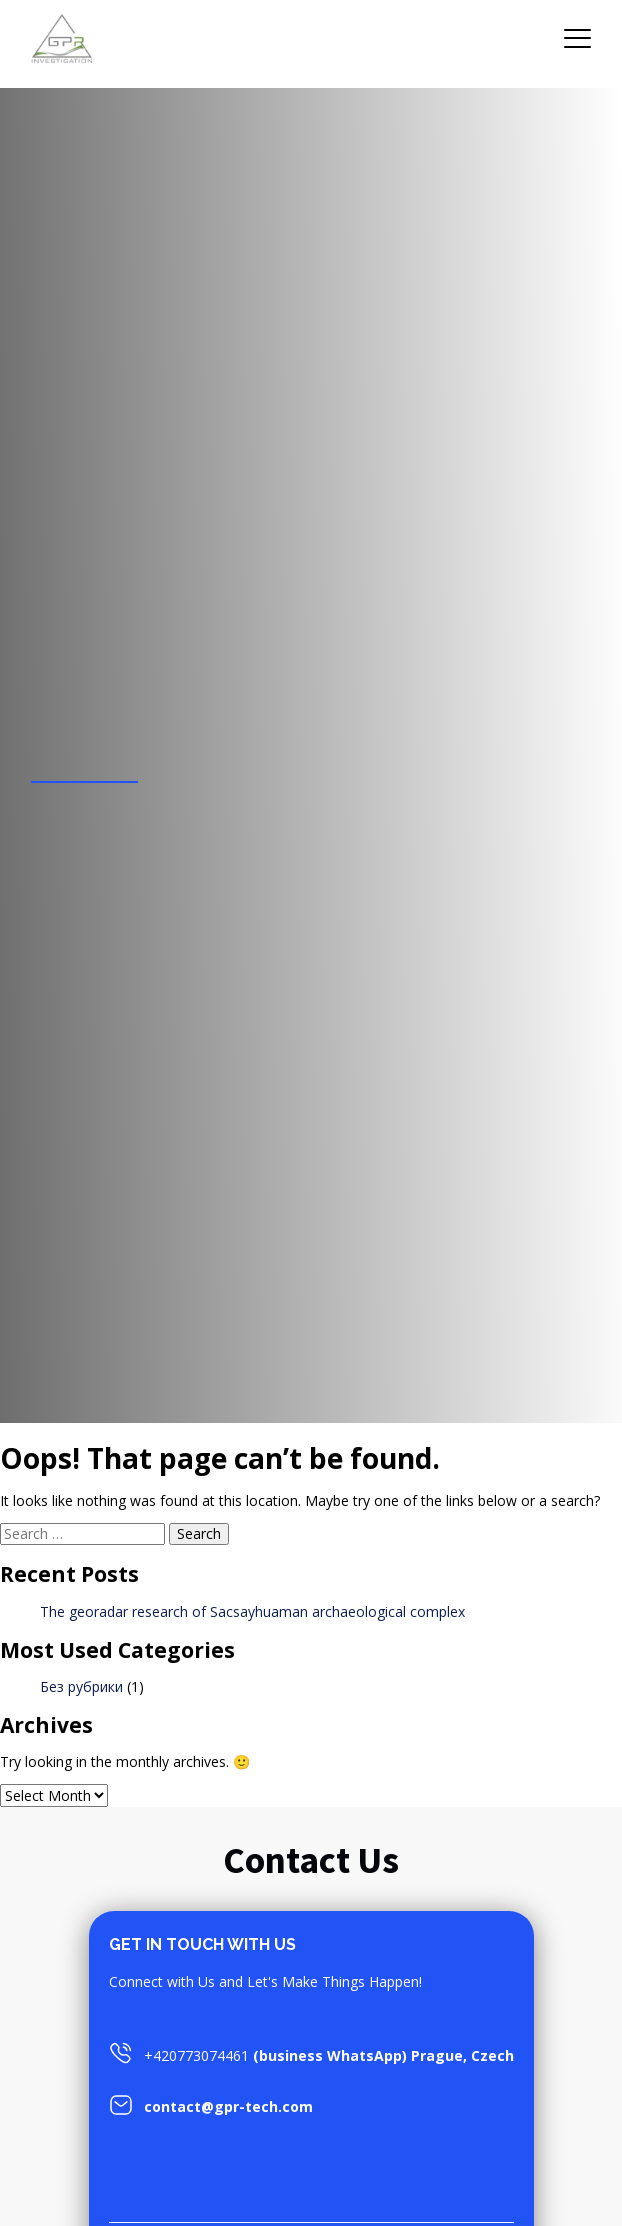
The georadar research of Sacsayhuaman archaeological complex (252, 1611)
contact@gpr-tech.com (228, 2106)
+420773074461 (196, 2055)
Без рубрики (81, 1686)
